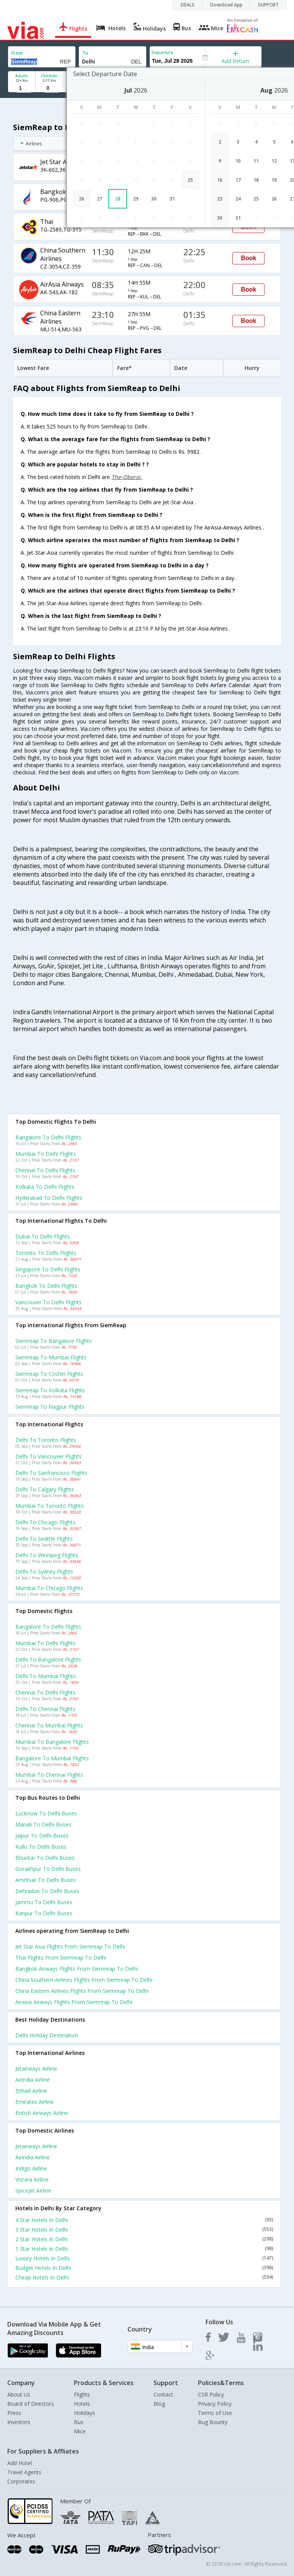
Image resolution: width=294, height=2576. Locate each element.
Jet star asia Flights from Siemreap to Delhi (70, 1946)
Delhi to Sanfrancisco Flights (51, 1472)
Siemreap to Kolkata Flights (50, 1390)
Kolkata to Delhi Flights (44, 1186)
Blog (159, 2403)
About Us (18, 2394)
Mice (80, 2431)
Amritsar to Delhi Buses (45, 1880)
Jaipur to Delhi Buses (42, 1835)
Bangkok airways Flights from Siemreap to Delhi (76, 1968)
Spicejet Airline (33, 2190)
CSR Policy (211, 2394)
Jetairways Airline (36, 2068)
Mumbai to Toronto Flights (49, 1505)
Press (14, 2412)
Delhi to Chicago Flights (45, 1522)
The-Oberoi (126, 477)
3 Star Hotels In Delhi (144, 2229)
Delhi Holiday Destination (46, 2035)
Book (248, 258)
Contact (163, 2394)
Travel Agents (24, 2472)
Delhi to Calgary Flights (44, 1489)
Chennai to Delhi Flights (45, 1170)
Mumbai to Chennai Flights (49, 1774)
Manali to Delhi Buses (43, 1824)
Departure (162, 52)
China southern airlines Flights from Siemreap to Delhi (83, 1979)
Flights (82, 2394)
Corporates (21, 2481)
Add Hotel (19, 2463)
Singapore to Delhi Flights (47, 1269)
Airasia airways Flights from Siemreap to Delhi (73, 2002)
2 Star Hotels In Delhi (144, 2239)
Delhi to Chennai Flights (45, 1708)
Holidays (84, 2412)
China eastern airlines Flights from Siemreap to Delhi (82, 1990)
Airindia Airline (32, 2079)
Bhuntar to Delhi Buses (45, 1857)
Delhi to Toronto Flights (45, 1440)
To (85, 53)
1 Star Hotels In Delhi (144, 2248)
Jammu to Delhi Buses (43, 1902)
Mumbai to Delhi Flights (45, 1153)
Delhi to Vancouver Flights (48, 1456)
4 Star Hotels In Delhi (144, 2220)
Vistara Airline (32, 2179)
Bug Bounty (212, 2422)
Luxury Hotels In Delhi (144, 2258)
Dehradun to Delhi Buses (47, 1891)
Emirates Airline (34, 2101)
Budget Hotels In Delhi (144, 2267)
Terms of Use (215, 2412)
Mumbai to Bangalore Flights (52, 1741)
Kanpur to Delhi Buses (43, 1913)
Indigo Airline (31, 2168)
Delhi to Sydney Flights (44, 1571)
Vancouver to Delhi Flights (48, 1302)
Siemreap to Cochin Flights (49, 1373)
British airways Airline (41, 2113)
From (17, 53)
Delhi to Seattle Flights (44, 1538)
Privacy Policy (215, 2403)
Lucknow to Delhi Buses (46, 1813)
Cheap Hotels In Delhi (144, 2277)
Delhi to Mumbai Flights (45, 1676)
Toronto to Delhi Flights (45, 1252)
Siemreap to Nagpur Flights (50, 1406)
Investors (18, 2422)
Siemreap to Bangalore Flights (53, 1340)
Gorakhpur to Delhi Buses (48, 1868)
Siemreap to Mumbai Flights (51, 1357)
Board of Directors (30, 2403)
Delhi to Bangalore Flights (48, 1659)
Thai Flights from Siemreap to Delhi (60, 1957)
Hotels (82, 2403)
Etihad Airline (31, 2090)
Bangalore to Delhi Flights (48, 1137)
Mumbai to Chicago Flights (49, 1588)
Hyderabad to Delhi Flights (48, 1197)
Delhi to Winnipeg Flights (46, 1555)
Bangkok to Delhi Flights (46, 1285)
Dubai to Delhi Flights (42, 1236)
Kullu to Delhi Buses (41, 1846)
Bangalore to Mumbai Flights (52, 1758)
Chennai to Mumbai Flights (49, 1725)
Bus (78, 2422)
